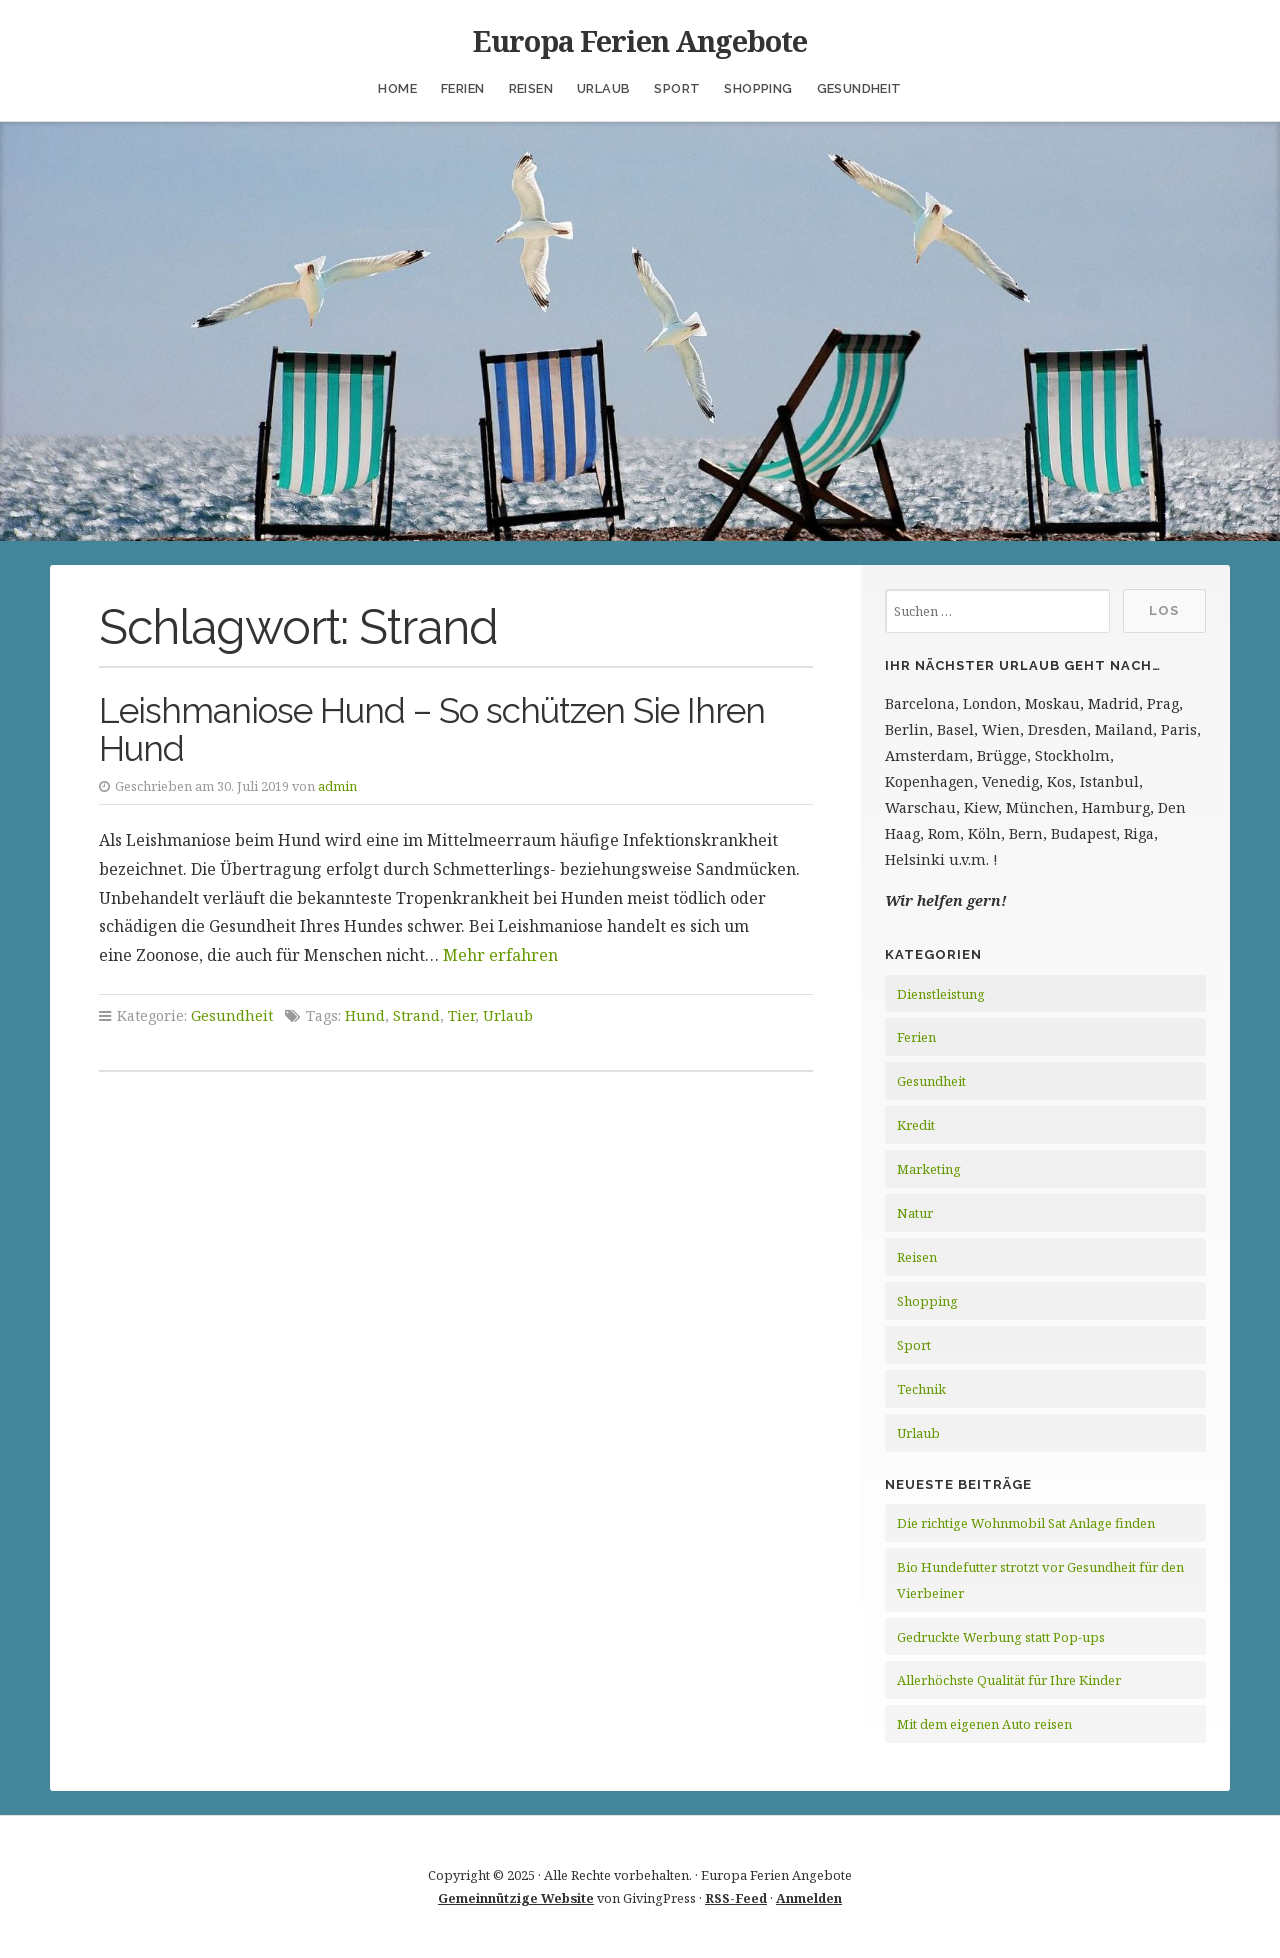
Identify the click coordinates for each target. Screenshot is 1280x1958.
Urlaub (603, 88)
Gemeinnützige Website (516, 1898)
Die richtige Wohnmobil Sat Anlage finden (1026, 1523)
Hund (365, 1015)
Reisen (531, 88)
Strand (416, 1015)
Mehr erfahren (500, 955)
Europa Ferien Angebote (640, 40)
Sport (677, 88)
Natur (915, 1213)
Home (397, 88)
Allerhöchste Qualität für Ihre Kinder (1009, 1680)
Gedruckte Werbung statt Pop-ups (1001, 1637)
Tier (461, 1015)
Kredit (916, 1125)
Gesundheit (859, 88)
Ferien (462, 88)
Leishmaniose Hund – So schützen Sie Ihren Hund (432, 730)
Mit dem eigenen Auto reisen (984, 1724)
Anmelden (809, 1898)
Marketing (929, 1169)
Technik (921, 1389)
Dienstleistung (941, 994)
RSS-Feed (736, 1898)
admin (337, 786)
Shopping (758, 88)
